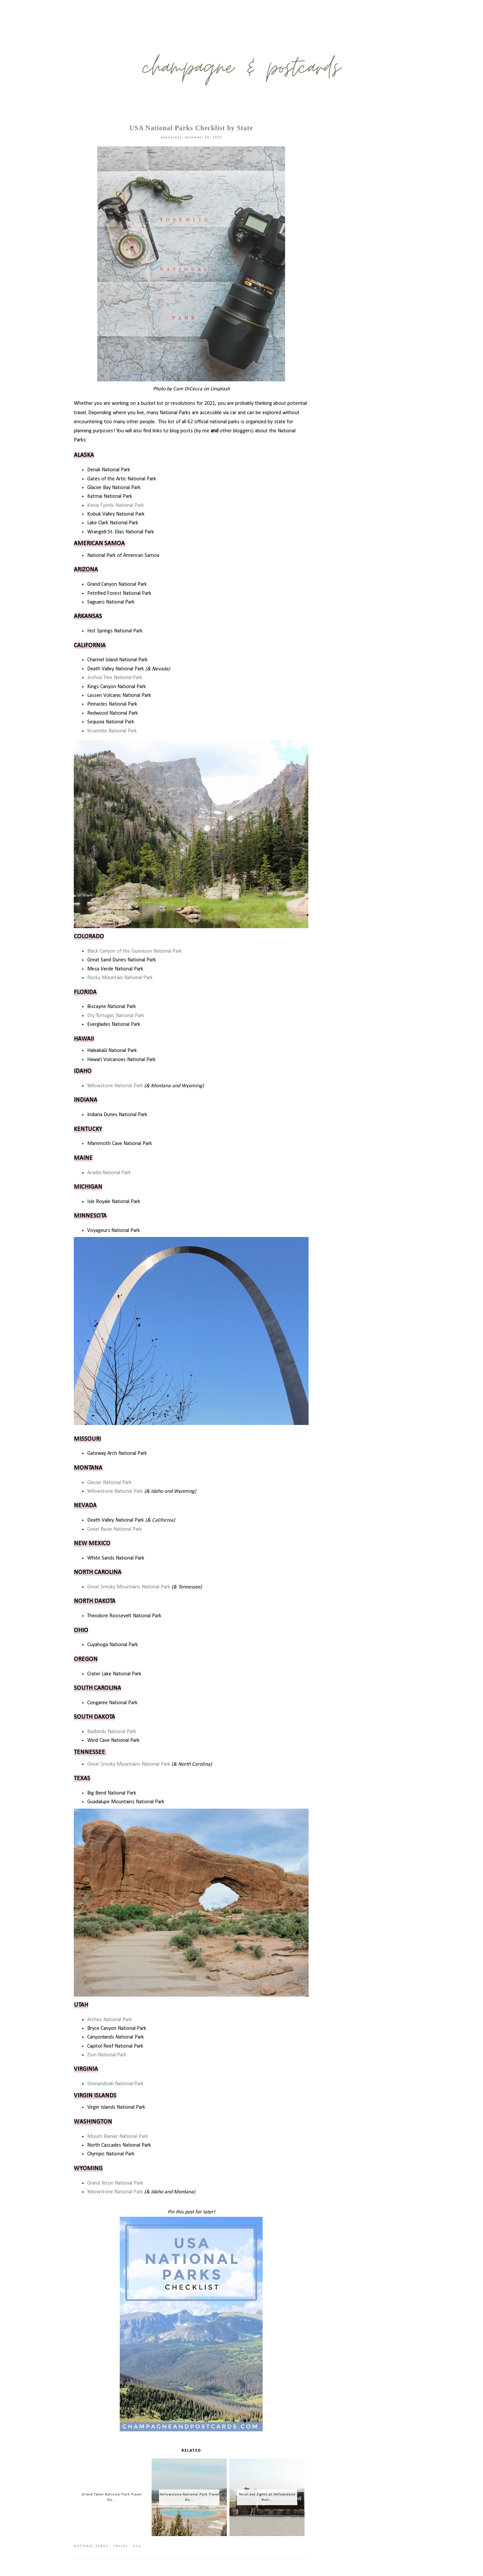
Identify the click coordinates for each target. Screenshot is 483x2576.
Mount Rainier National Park (117, 2136)
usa (137, 2546)
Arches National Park (109, 2019)
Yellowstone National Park (115, 1086)
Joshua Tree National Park (114, 677)
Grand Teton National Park (115, 2183)
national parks (91, 2546)
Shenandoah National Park (115, 2084)
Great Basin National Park (114, 1529)
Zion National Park (106, 2055)
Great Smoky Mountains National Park (128, 1587)
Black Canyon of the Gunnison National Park (134, 951)
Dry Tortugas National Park (115, 1015)
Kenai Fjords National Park (115, 505)
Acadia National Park (109, 1173)
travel (120, 2546)
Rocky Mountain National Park (120, 978)
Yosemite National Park (112, 731)
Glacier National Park (109, 1482)
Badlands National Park (111, 1731)
